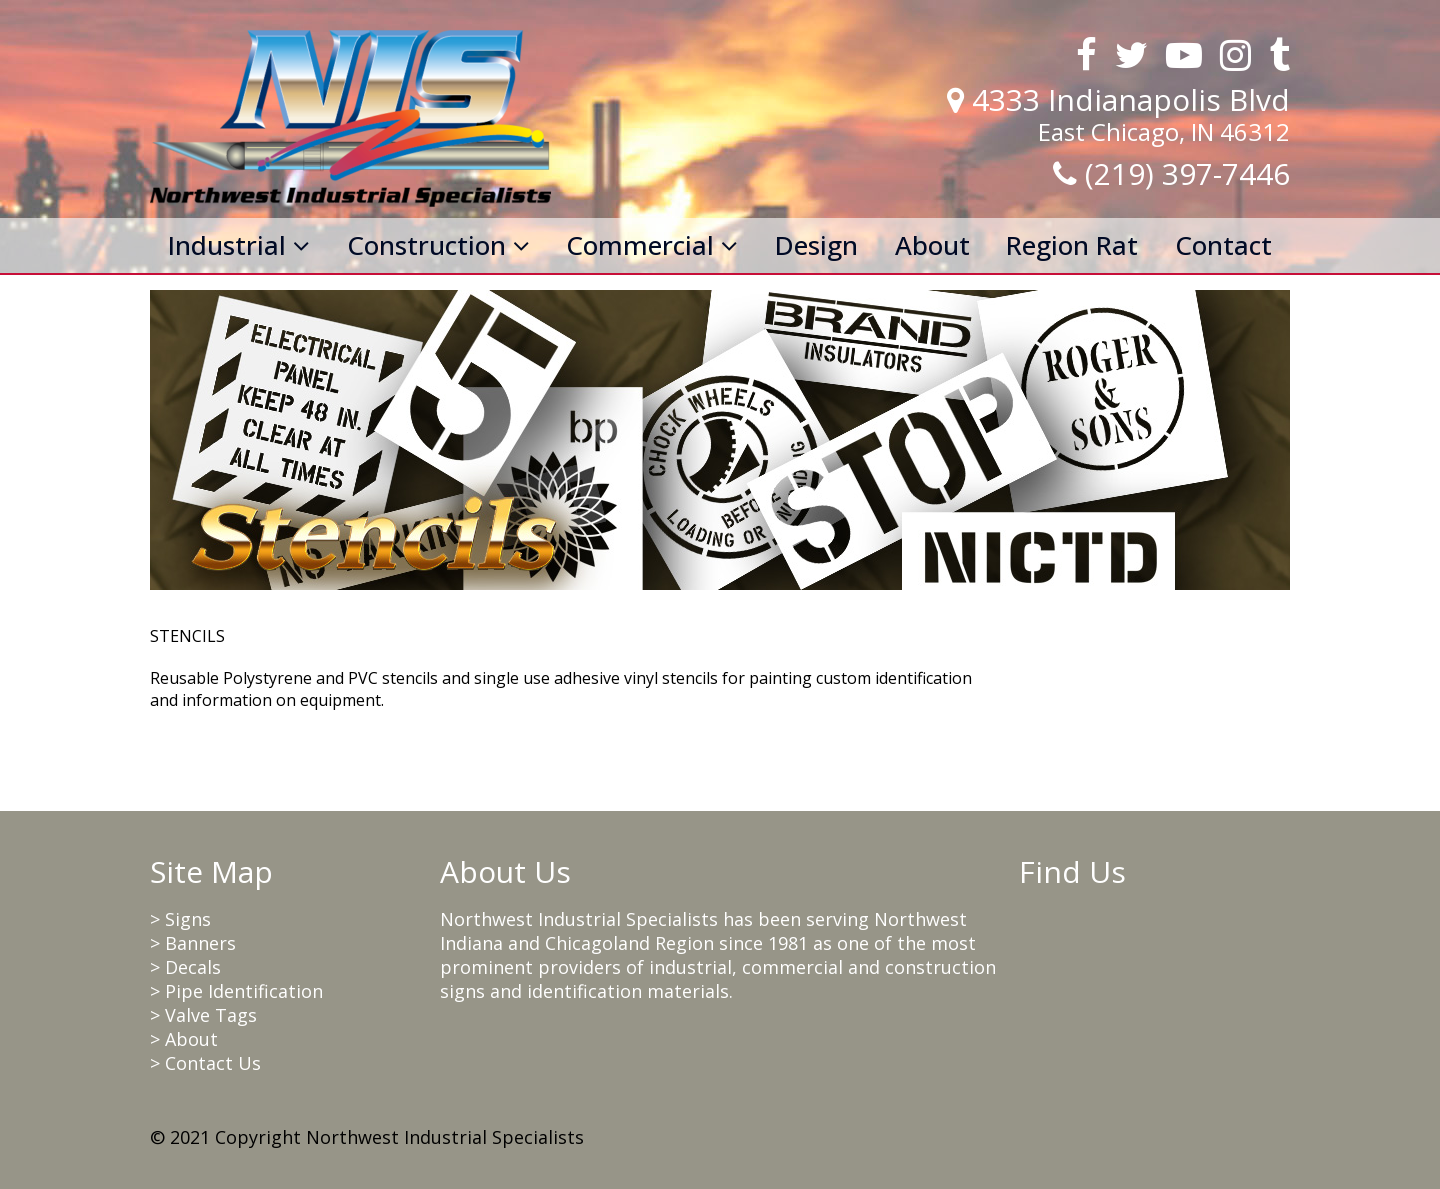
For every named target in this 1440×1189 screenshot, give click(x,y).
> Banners (193, 943)
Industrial (239, 245)
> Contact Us (205, 1063)
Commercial (652, 245)
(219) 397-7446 (1187, 173)
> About (184, 1039)
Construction (438, 245)
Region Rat (1072, 245)
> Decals (185, 967)
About (932, 245)
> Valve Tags (203, 1015)
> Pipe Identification (236, 991)
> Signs (180, 919)
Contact (1223, 245)
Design (816, 245)
